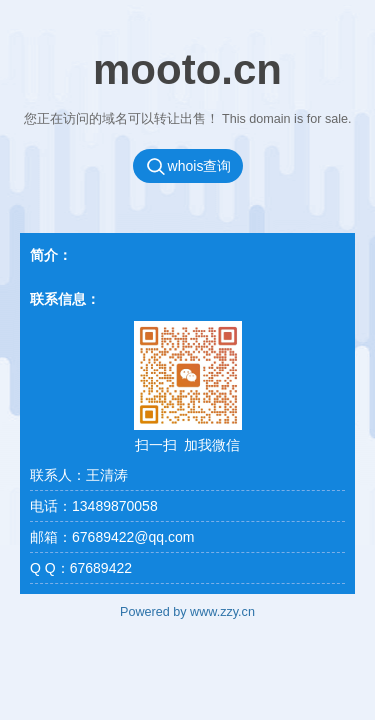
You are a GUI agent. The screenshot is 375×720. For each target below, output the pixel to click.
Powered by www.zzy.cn (187, 612)
